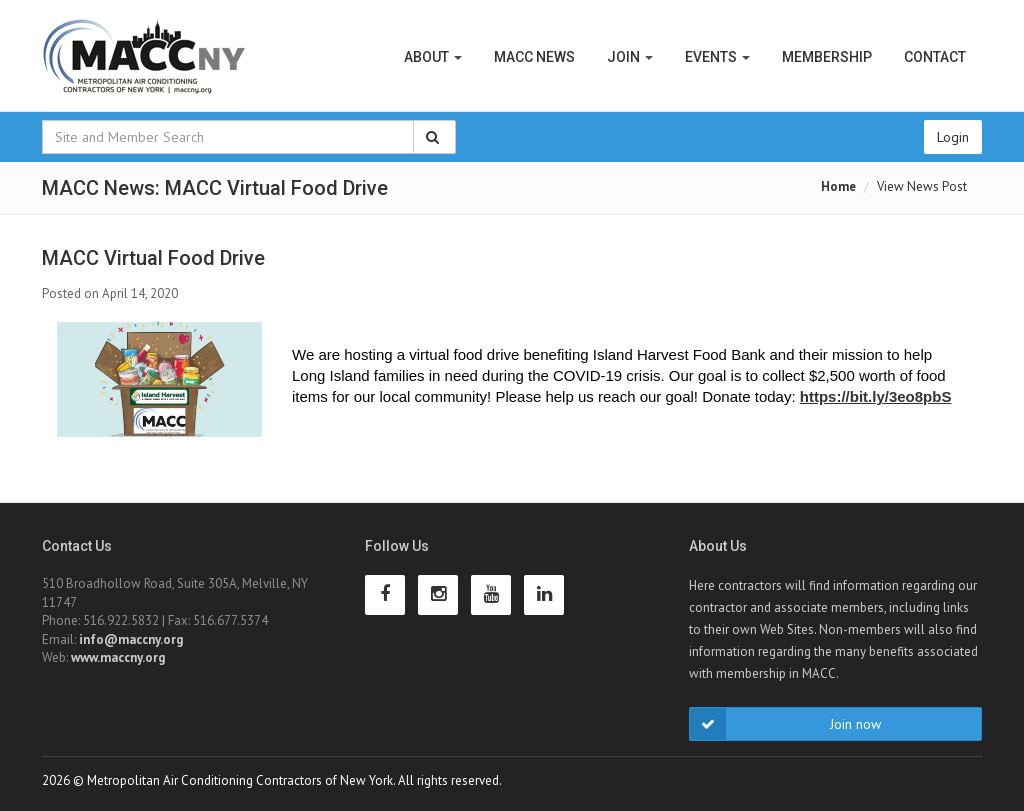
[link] (876, 396)
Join (630, 57)
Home (838, 186)
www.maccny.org (118, 657)
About (433, 57)
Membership (827, 57)
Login (953, 137)
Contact (935, 57)
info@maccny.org (131, 639)
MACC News (534, 57)
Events (717, 57)
